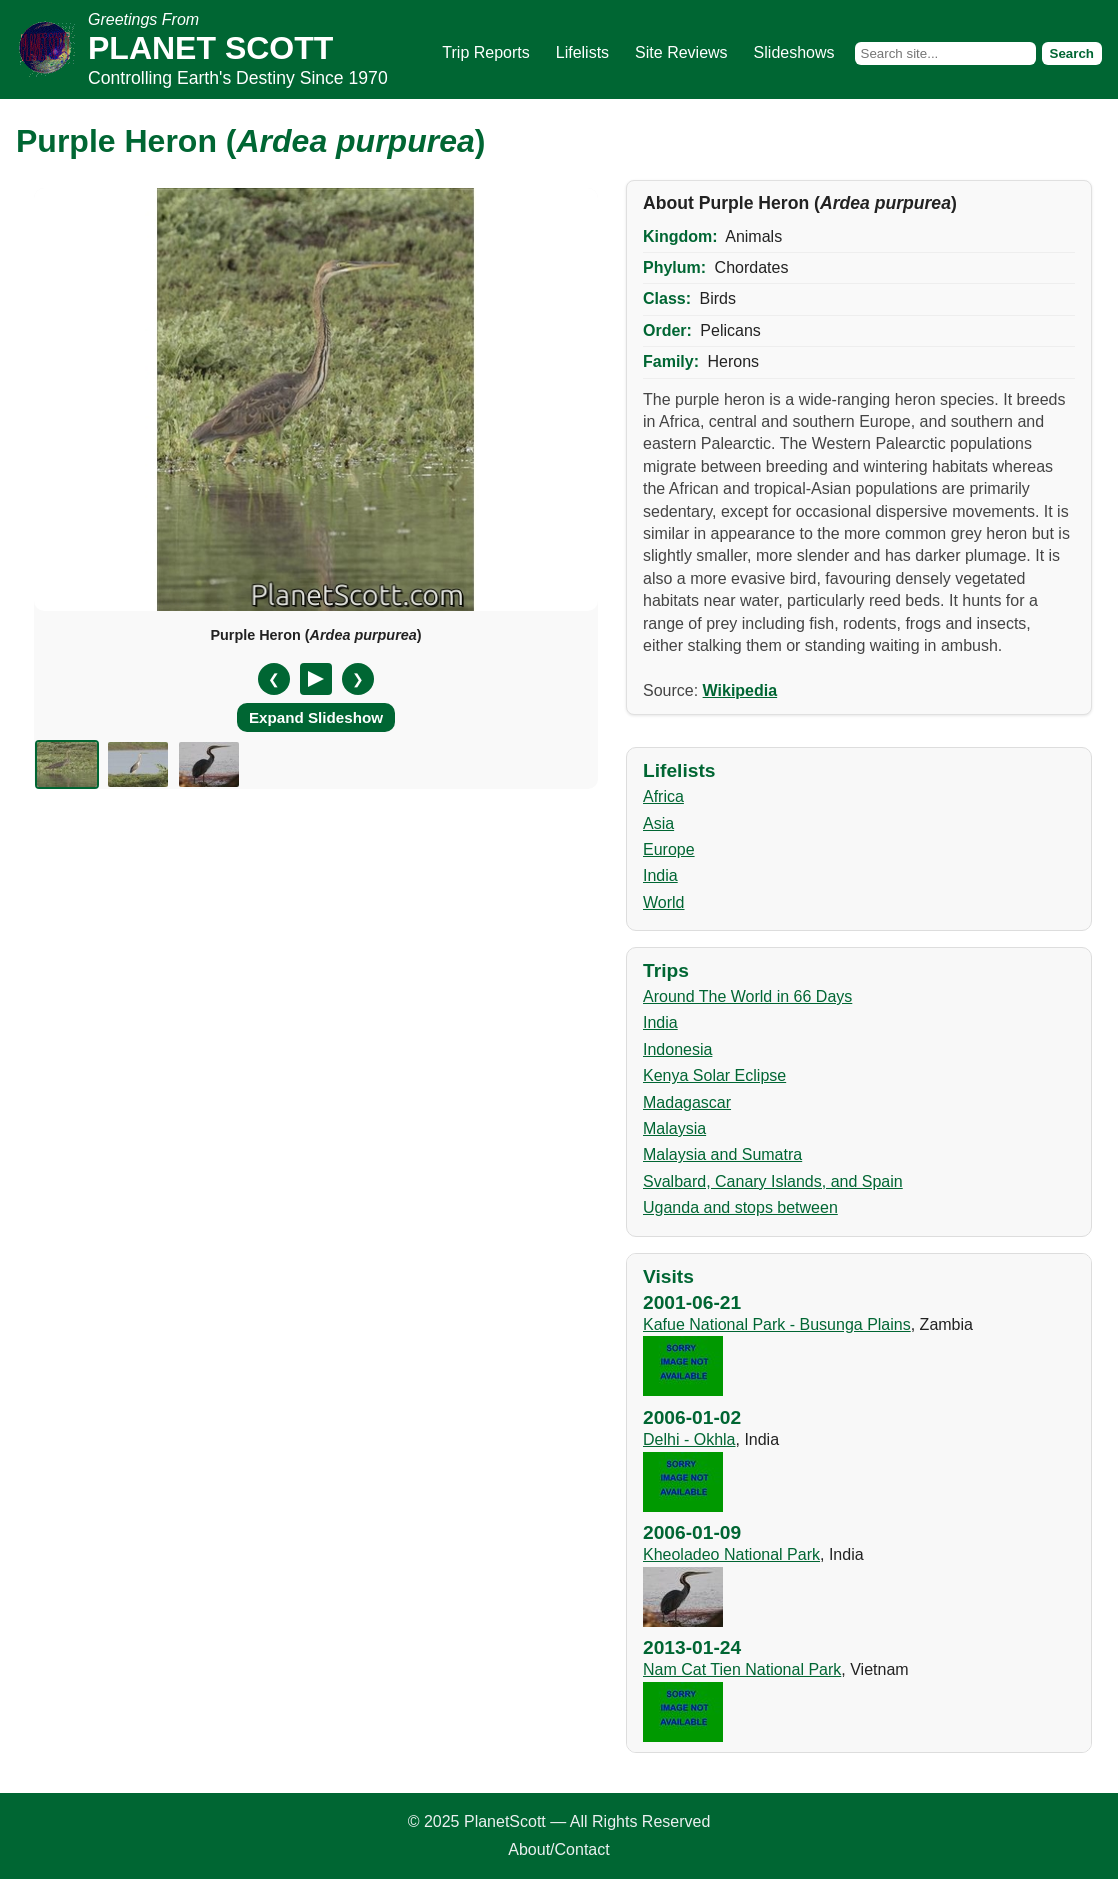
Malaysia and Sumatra (722, 1154)
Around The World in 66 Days (747, 996)
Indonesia (677, 1049)
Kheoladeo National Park (731, 1554)
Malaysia (674, 1128)
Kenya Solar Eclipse (714, 1075)
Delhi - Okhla (689, 1439)
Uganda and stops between (740, 1207)
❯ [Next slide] (358, 679)
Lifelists (582, 52)
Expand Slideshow (316, 717)
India (660, 875)
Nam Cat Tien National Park (742, 1669)
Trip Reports (485, 52)
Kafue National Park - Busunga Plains (777, 1324)
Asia (658, 823)
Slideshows (794, 52)
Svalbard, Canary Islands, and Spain (773, 1181)
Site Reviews (681, 52)
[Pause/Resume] (316, 679)
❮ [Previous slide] (274, 679)
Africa (663, 796)
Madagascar (687, 1102)
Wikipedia (740, 690)
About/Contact (558, 1849)
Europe (669, 849)
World (664, 902)
